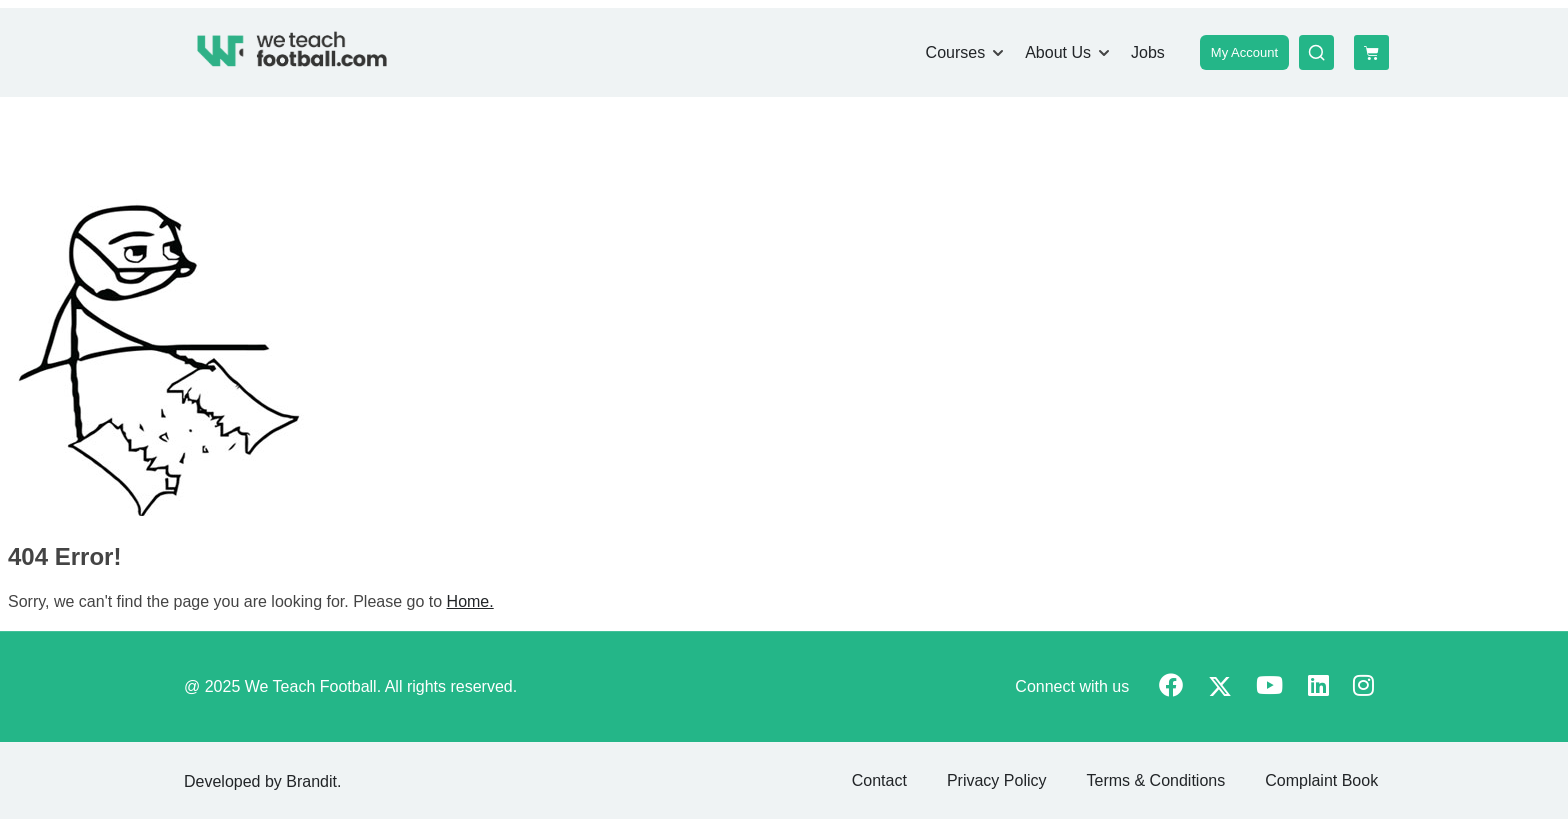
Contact (879, 780)
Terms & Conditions (1155, 780)
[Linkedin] (1318, 687)
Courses (956, 52)
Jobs (1148, 52)
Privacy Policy (997, 780)
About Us (1058, 52)
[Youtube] (1269, 687)
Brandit (311, 781)
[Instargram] (1363, 687)
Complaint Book (1321, 780)
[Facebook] (1171, 687)
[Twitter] (1220, 688)
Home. (470, 601)
